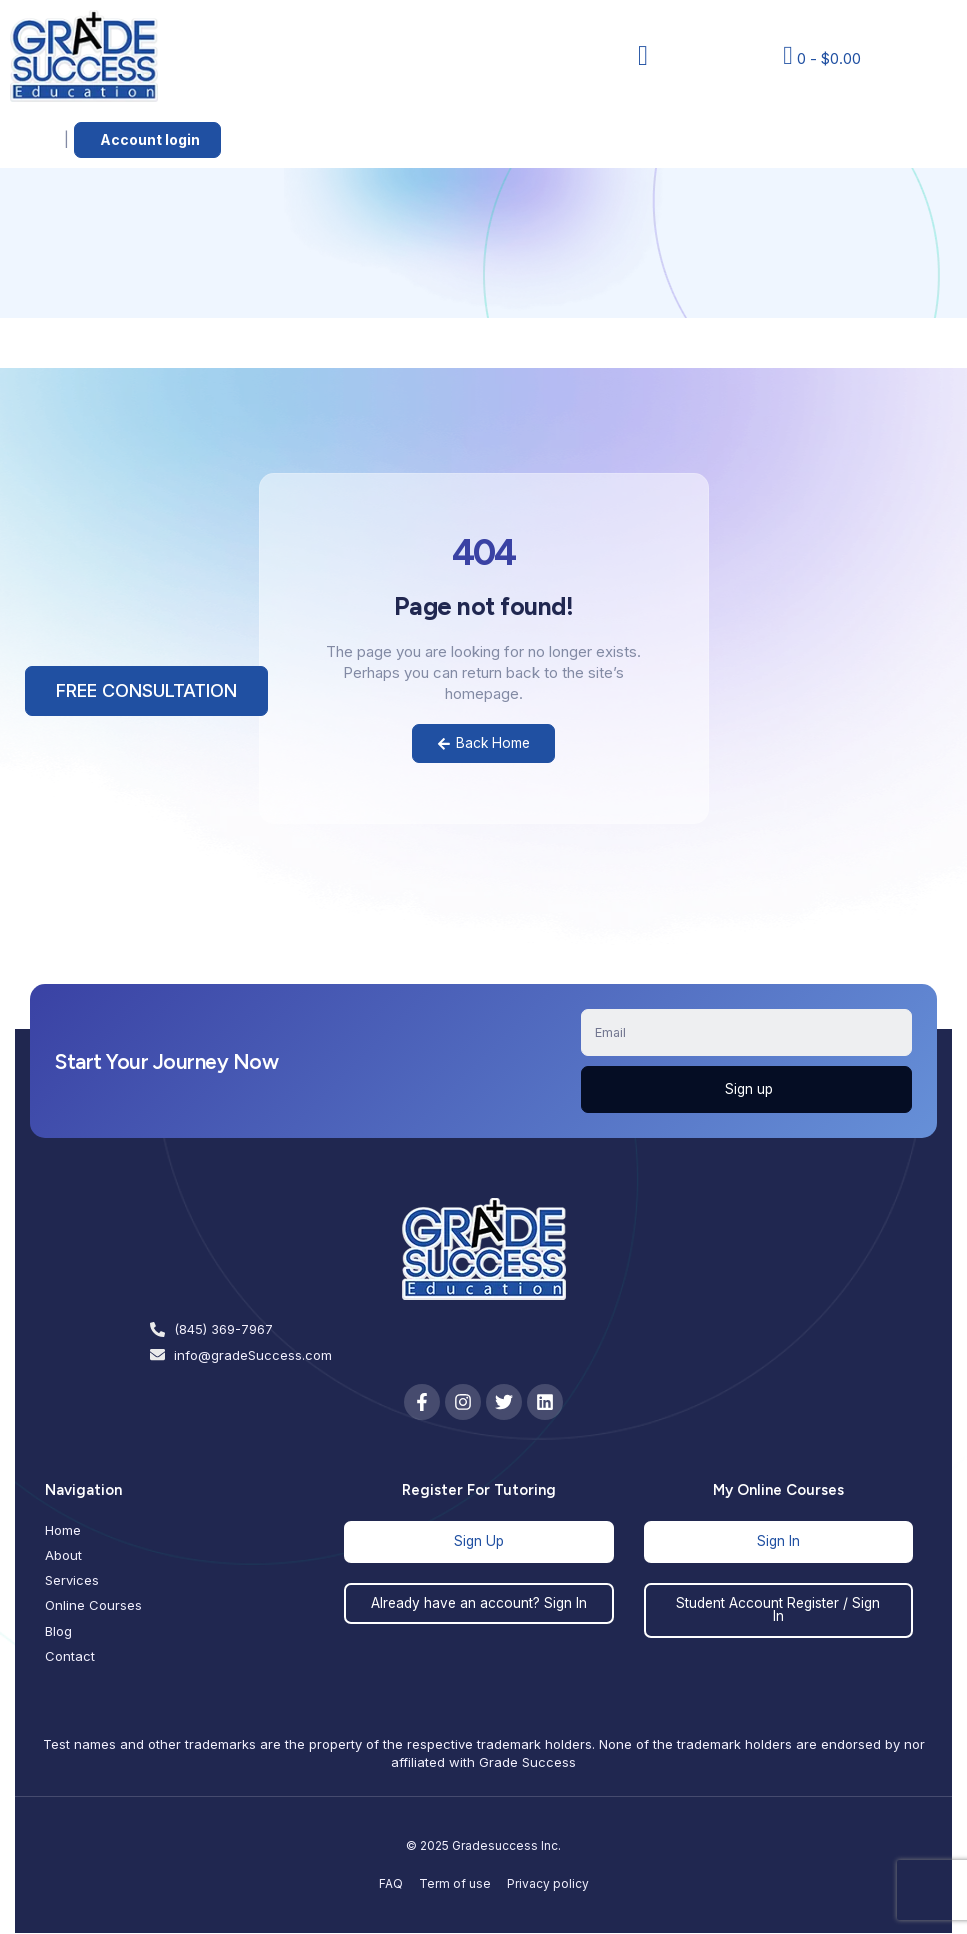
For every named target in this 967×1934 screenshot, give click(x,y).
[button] (643, 56)
